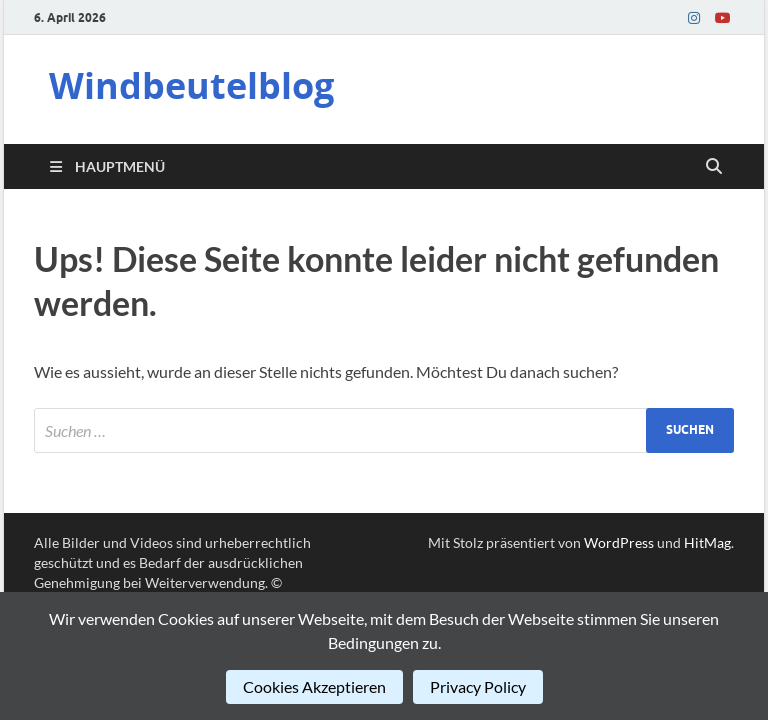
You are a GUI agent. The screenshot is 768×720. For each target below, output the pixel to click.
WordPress (619, 542)
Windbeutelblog (191, 85)
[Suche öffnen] (714, 167)
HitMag (707, 542)
